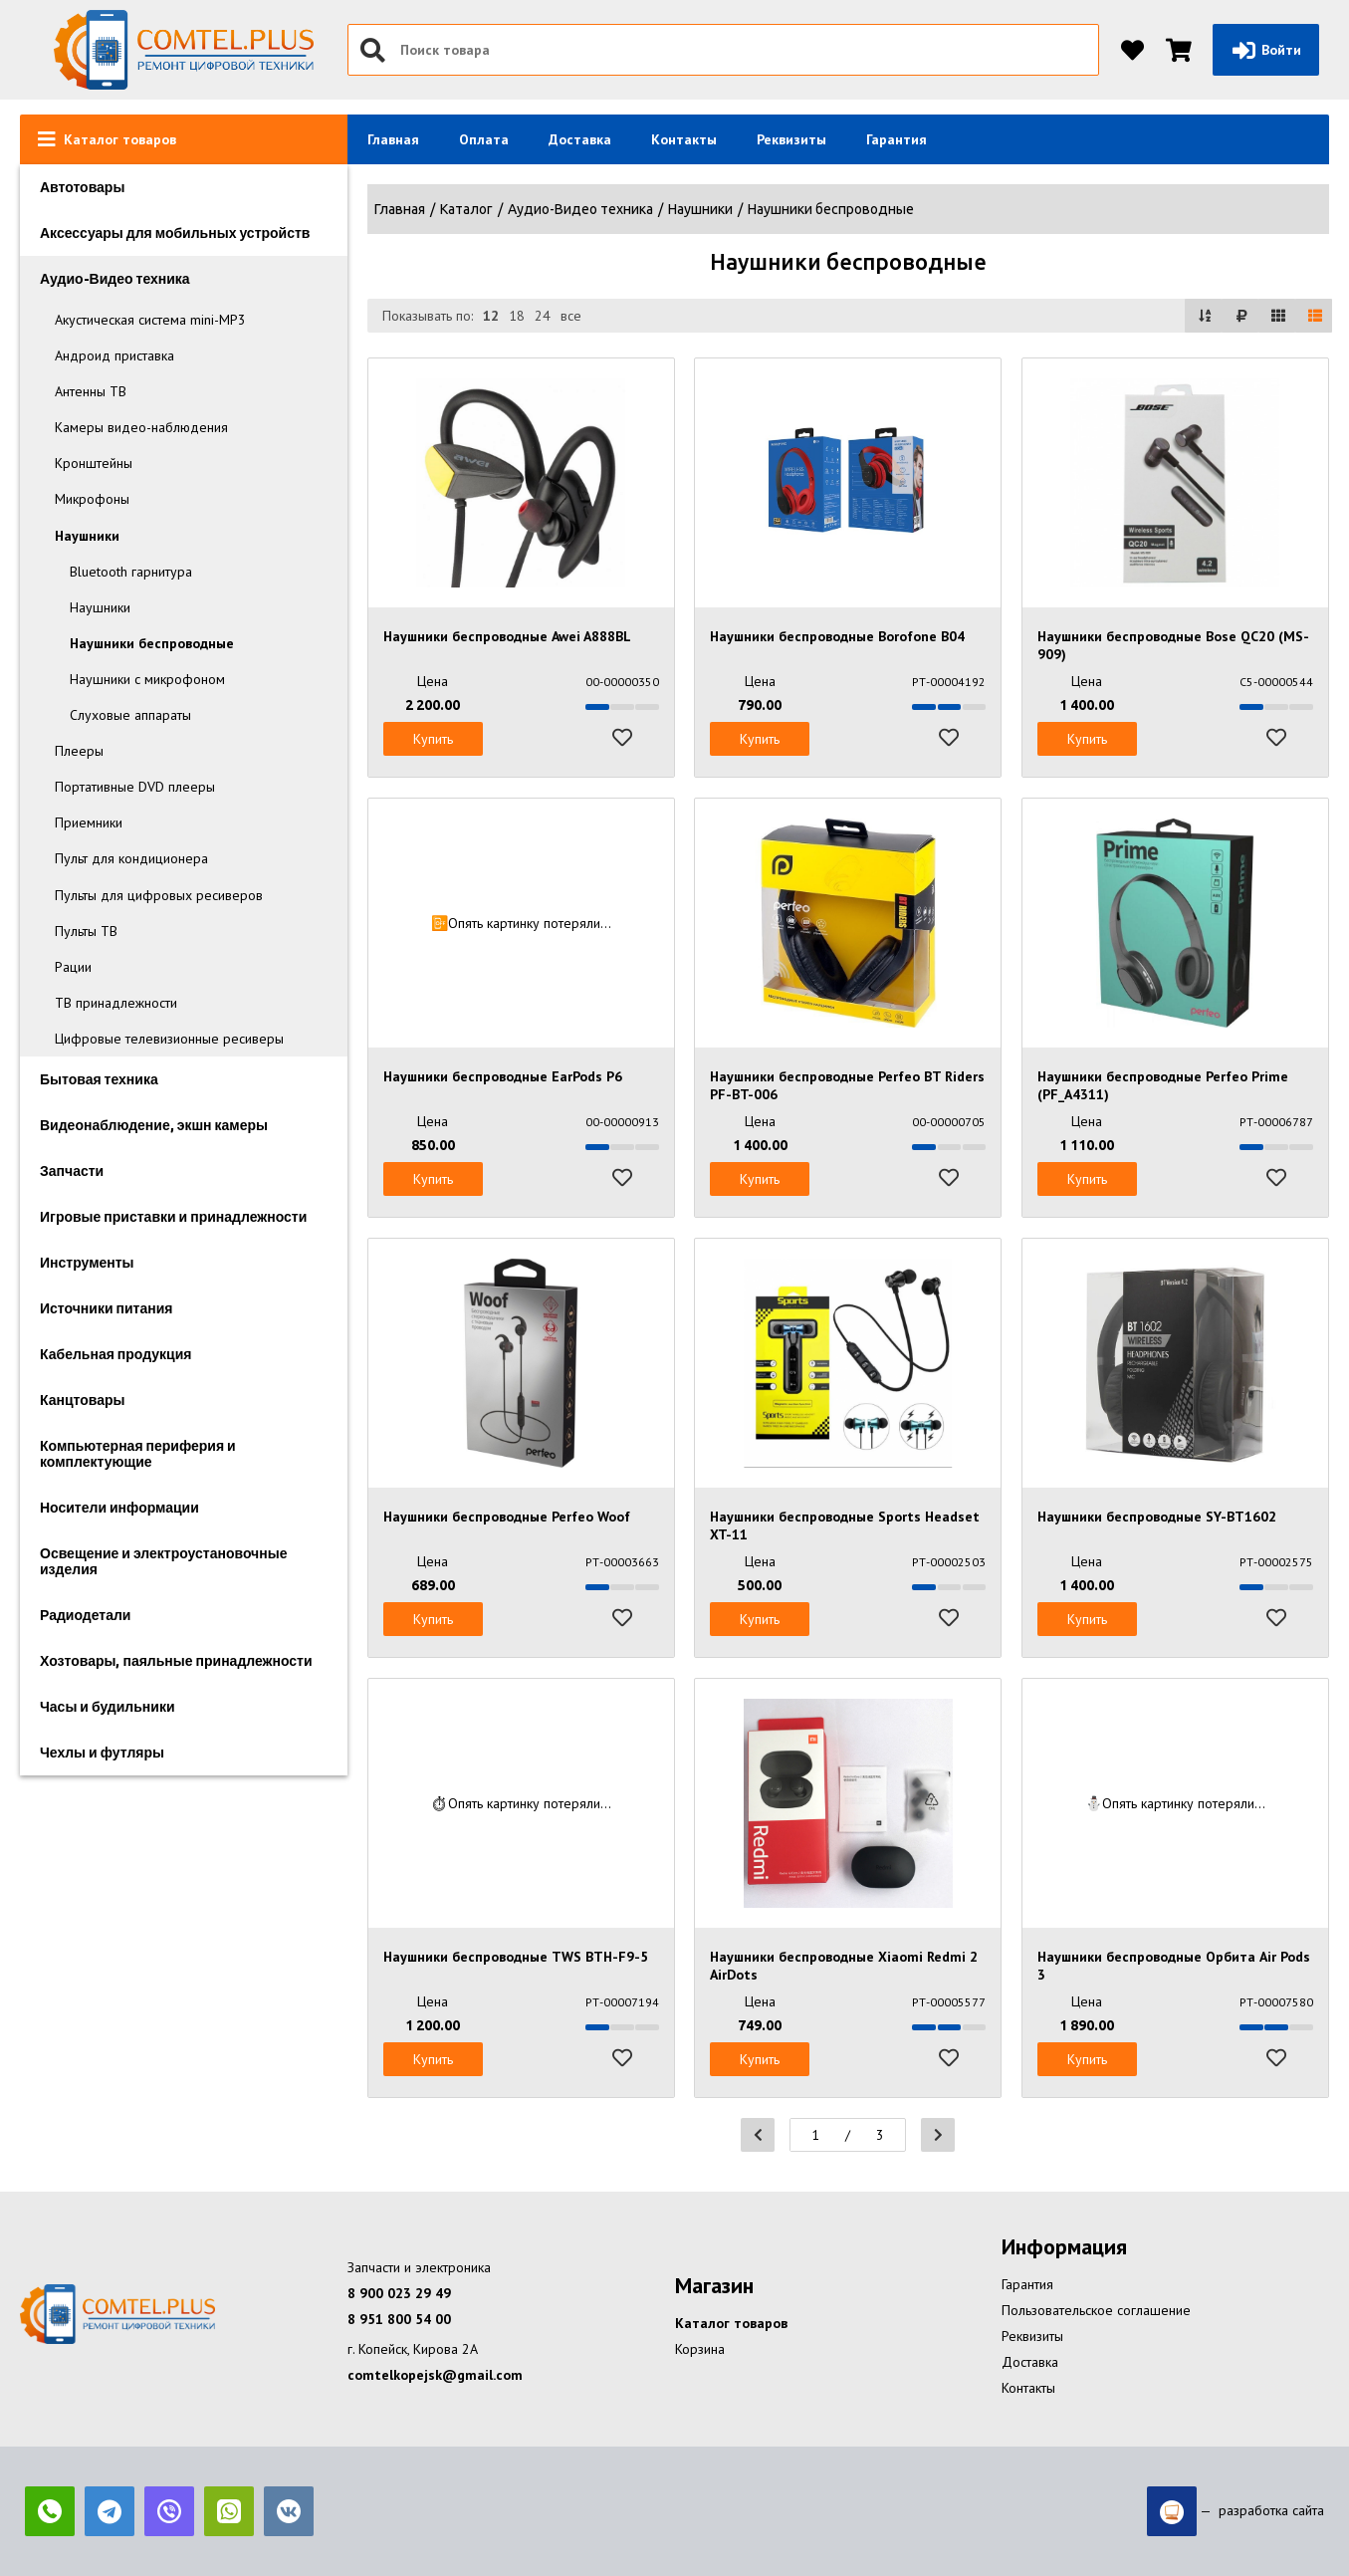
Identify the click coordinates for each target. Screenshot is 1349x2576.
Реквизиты (791, 139)
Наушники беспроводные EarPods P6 (502, 1076)
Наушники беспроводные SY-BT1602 (1156, 1516)
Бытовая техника (99, 1079)
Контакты (684, 139)
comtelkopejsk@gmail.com (435, 2375)
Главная (393, 139)
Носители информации (119, 1508)
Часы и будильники (107, 1707)
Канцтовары (82, 1400)
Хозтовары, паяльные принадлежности (176, 1661)
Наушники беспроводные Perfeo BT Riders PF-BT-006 (847, 1085)
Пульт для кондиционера (131, 858)
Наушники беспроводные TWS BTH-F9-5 (515, 1957)
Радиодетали (85, 1615)
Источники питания (106, 1308)
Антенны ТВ (90, 391)
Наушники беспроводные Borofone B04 (837, 636)
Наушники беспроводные (152, 643)
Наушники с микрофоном (147, 679)
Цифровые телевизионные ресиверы (169, 1039)
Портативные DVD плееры (135, 787)
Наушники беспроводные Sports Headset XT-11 (845, 1525)
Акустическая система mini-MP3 (150, 320)
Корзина (700, 2349)
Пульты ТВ (86, 931)
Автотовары (82, 187)
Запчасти (72, 1171)
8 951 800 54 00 (399, 2319)
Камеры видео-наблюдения (141, 427)
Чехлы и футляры (102, 1752)
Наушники (87, 536)
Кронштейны (93, 463)
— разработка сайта (1235, 2511)
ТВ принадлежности (116, 1003)
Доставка (580, 139)
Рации (73, 967)
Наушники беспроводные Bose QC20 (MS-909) (1173, 645)
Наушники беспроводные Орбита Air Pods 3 (1173, 1966)
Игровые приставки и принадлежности (173, 1217)
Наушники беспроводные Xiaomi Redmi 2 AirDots (844, 1966)
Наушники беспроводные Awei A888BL (507, 636)
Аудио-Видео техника (115, 279)
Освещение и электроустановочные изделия (163, 1561)
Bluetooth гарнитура (131, 572)
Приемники (88, 822)
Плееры (79, 751)
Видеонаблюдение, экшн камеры (154, 1125)
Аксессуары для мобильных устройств (175, 233)
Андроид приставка (114, 355)
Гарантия (896, 139)
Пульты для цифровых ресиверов (159, 895)
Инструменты (87, 1263)
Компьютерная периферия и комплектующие (138, 1454)
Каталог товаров (731, 2323)
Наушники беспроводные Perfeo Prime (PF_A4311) (1162, 1085)
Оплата (484, 139)
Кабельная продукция (115, 1354)
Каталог (466, 209)
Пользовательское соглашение (1096, 2310)
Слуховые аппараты (130, 715)
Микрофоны (92, 499)
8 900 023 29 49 (399, 2293)
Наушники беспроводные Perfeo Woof (506, 1516)
